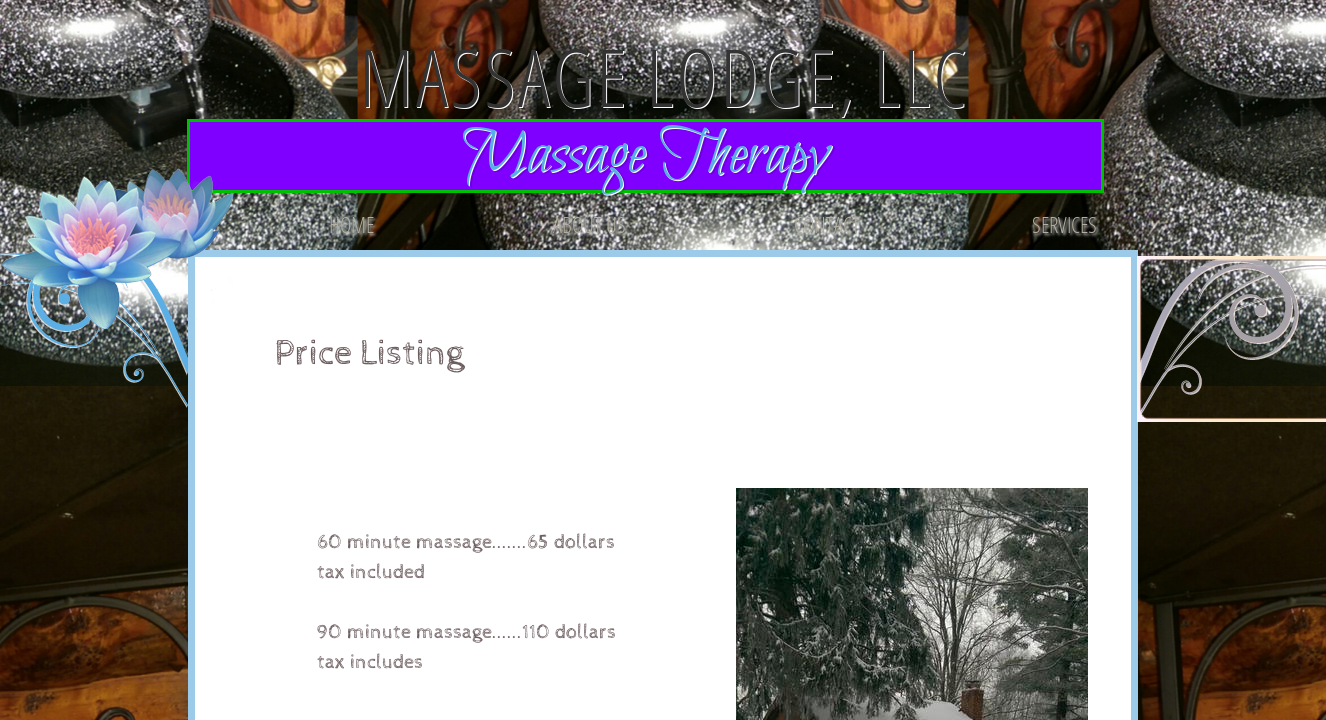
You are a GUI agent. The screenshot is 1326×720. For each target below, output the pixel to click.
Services (1064, 224)
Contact (827, 224)
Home (351, 224)
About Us (589, 224)
